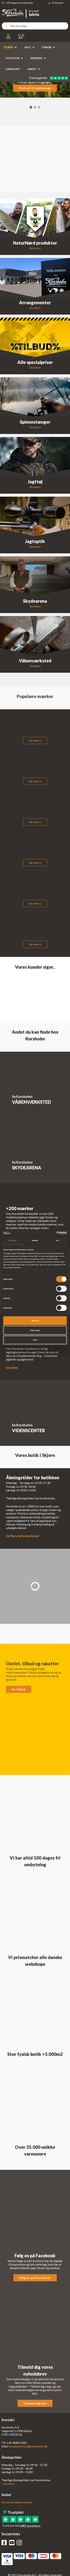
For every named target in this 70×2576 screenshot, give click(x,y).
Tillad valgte (35, 1330)
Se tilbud (19, 1689)
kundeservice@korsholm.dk (28, 2446)
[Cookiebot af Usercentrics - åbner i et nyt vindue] (51, 1233)
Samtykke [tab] (13, 1240)
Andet (32, 69)
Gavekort (12, 69)
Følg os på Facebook (35, 2277)
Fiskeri (47, 47)
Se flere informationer (22, 1536)
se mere (9, 2483)
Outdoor (12, 58)
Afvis (35, 1340)
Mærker (36, 58)
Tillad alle (35, 1321)
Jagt (27, 47)
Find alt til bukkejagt (35, 88)
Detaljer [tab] (35, 1240)
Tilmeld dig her (35, 2403)
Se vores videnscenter (16, 2502)
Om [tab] (57, 1240)
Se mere (12, 1368)
